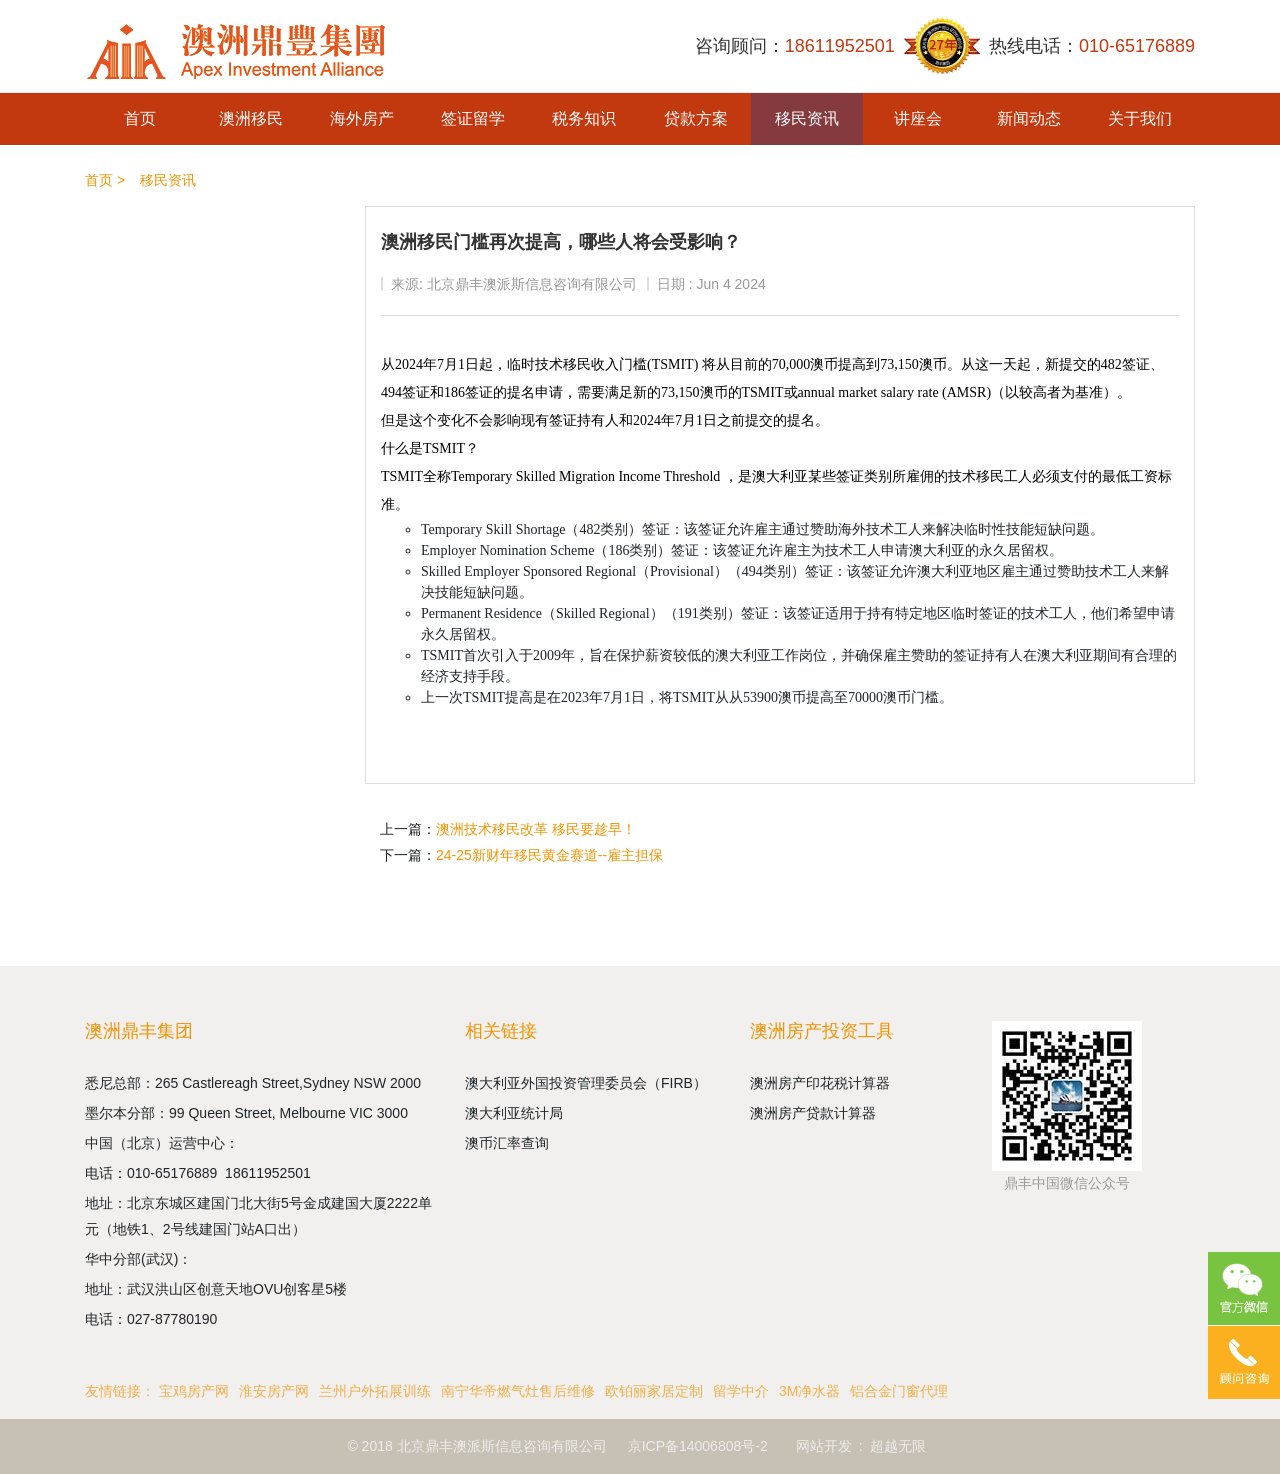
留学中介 (741, 1391)
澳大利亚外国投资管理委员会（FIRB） (586, 1083)
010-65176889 (176, 1173)
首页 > (105, 180)
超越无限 (898, 1446)
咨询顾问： (795, 46)
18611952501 (270, 1173)
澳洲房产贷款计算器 (813, 1113)
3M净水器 (809, 1391)
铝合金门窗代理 (899, 1391)
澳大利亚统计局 (514, 1113)
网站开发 (824, 1446)
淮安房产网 (274, 1391)
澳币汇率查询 (507, 1143)
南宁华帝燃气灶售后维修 (518, 1391)
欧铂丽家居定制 (654, 1391)
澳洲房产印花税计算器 (820, 1083)
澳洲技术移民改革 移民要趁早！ (536, 829)
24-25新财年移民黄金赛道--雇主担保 (549, 855)
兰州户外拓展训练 (375, 1391)
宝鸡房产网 (194, 1391)
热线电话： (1092, 46)
